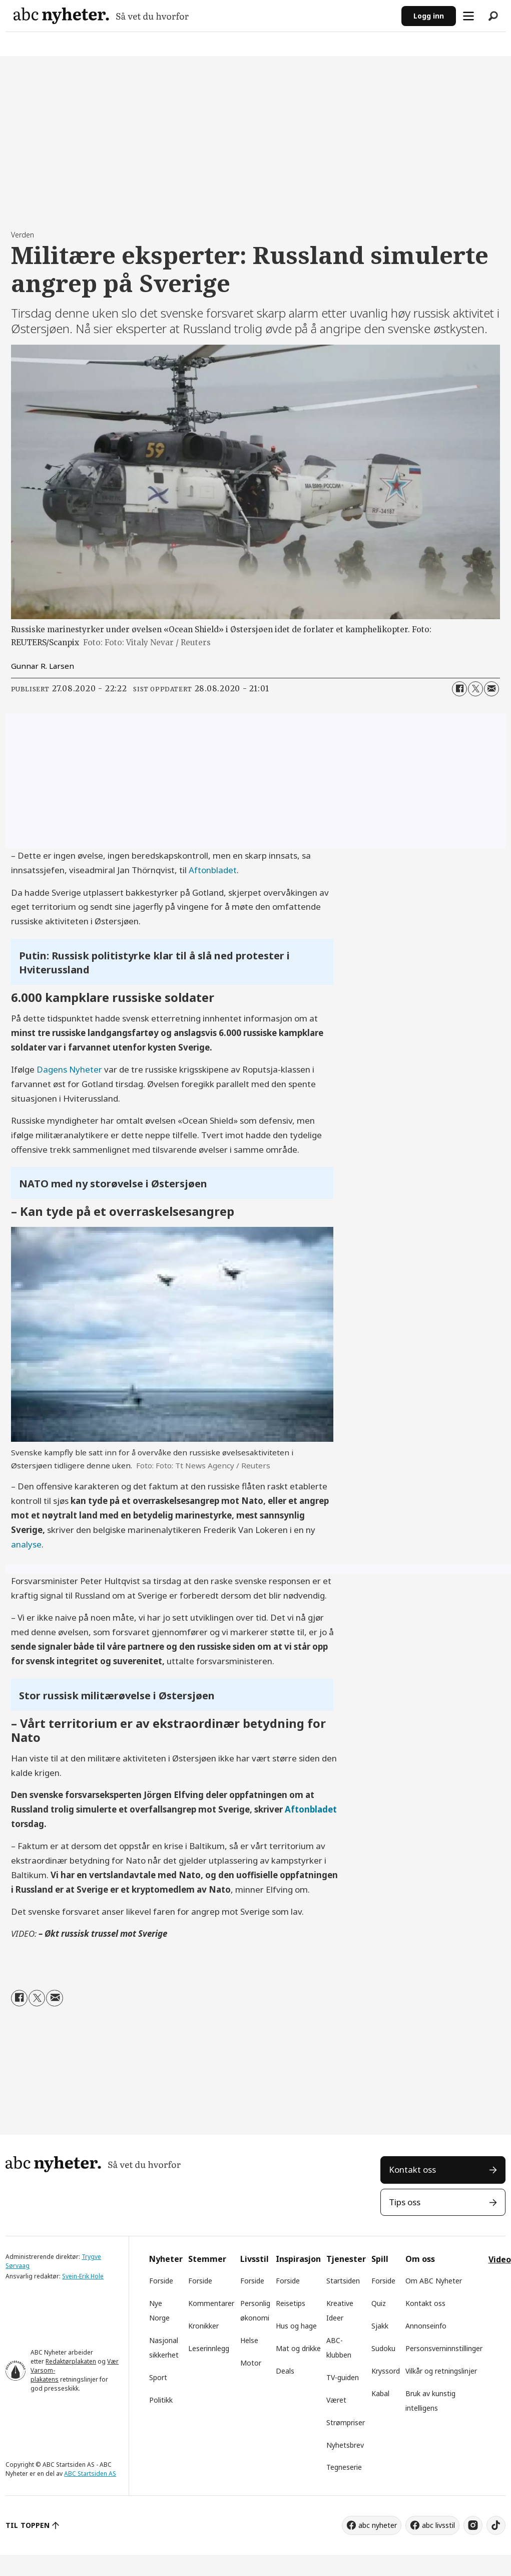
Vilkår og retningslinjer (441, 2371)
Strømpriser (345, 2422)
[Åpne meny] (468, 16)
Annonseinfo (425, 2326)
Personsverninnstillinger (443, 2348)
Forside (161, 2280)
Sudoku (383, 2348)
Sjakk (379, 2326)
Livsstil (254, 2258)
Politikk (161, 2400)
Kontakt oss (412, 2169)
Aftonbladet (213, 870)
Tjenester (346, 2258)
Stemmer (207, 2258)
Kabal (380, 2393)
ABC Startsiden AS (90, 2473)
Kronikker (203, 2326)
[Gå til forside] (101, 16)
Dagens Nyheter (69, 1069)
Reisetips (290, 2303)
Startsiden (343, 2280)
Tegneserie (344, 2467)
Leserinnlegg (208, 2348)
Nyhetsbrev (345, 2445)
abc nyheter (377, 2525)
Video (499, 2259)
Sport (158, 2377)
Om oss (420, 2258)
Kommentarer (211, 2303)
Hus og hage (296, 2326)
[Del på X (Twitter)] (475, 688)
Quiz (378, 2303)
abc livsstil (438, 2525)
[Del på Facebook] (459, 688)
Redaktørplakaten (71, 2361)
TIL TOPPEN (28, 2525)
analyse (26, 1544)
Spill (379, 2258)
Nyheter (166, 2258)
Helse (249, 2340)
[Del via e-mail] (491, 688)
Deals (285, 2371)
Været (336, 2400)
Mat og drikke (298, 2348)
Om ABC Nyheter (433, 2280)
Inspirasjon (298, 2258)
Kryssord (385, 2371)
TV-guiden (342, 2377)
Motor (250, 2363)
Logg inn (428, 16)
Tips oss (404, 2202)
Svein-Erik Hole (83, 2276)
